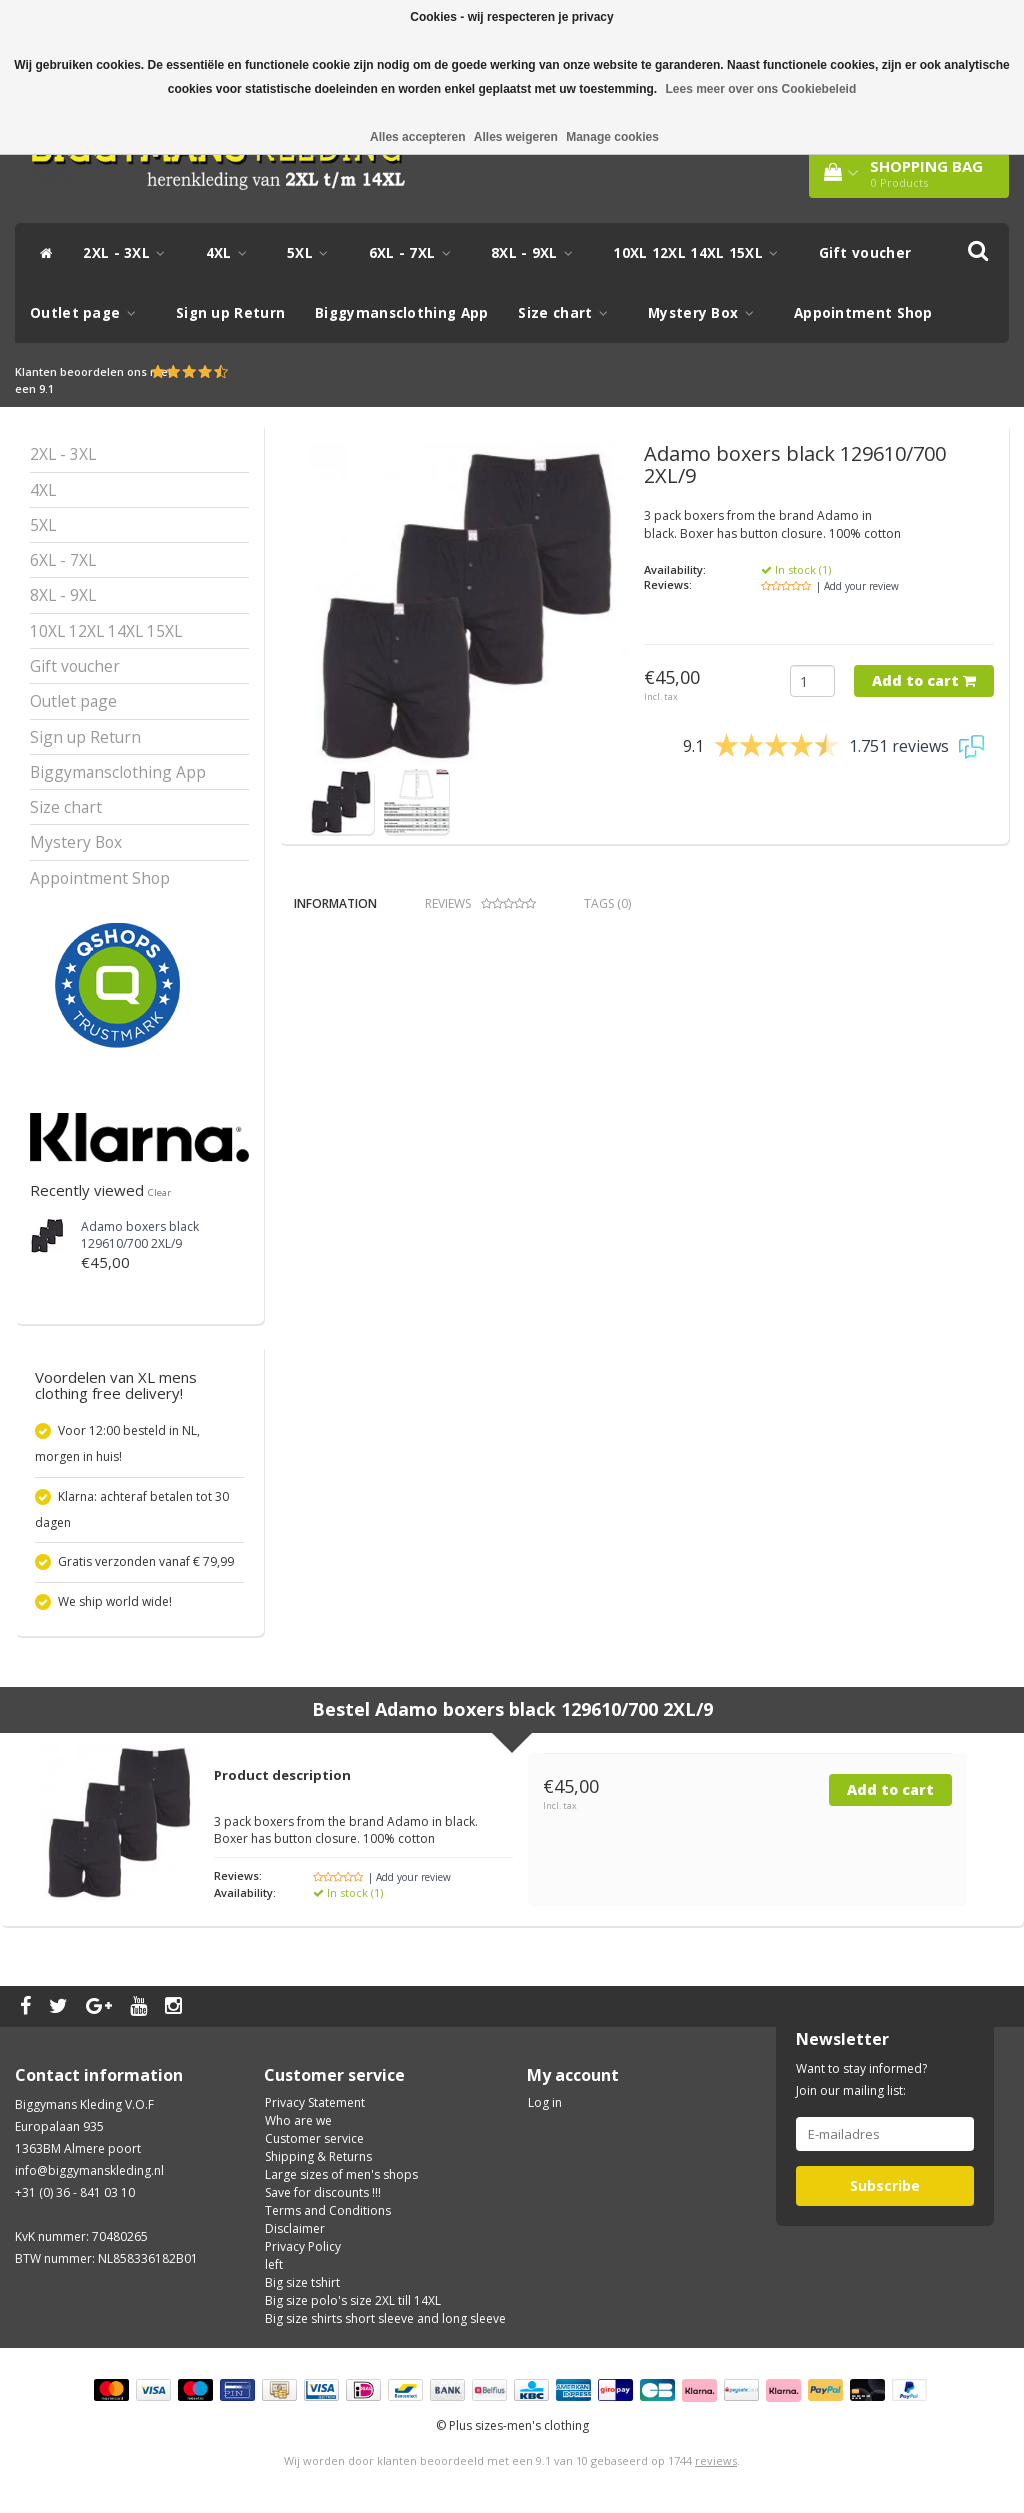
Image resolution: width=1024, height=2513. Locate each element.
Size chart (568, 313)
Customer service (314, 2138)
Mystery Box (706, 313)
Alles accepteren (417, 137)
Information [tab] (335, 903)
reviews (716, 2460)
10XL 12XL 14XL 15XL (700, 253)
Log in (545, 2102)
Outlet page (88, 313)
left (274, 2264)
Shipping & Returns (318, 2156)
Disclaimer (295, 2228)
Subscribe (885, 2185)
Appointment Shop (863, 313)
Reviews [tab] (480, 903)
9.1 (46, 388)
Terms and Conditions (328, 2210)
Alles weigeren (516, 137)
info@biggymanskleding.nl (89, 2170)
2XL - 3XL (129, 253)
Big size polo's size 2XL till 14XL (353, 2300)
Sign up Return (230, 313)
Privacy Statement (315, 2102)
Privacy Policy (303, 2246)
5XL (313, 253)
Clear (159, 1192)
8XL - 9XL (537, 253)
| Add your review (857, 586)
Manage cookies (612, 137)
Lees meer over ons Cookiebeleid (761, 89)
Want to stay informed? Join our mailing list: (861, 2079)
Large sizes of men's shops (341, 2174)
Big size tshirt (302, 2282)
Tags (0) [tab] (607, 903)
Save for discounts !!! (323, 2192)
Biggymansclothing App (401, 313)
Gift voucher (865, 253)
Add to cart (924, 680)
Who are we (298, 2120)
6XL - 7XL (415, 253)
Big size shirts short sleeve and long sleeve (385, 2318)
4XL (232, 253)
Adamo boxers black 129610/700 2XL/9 (140, 1235)
